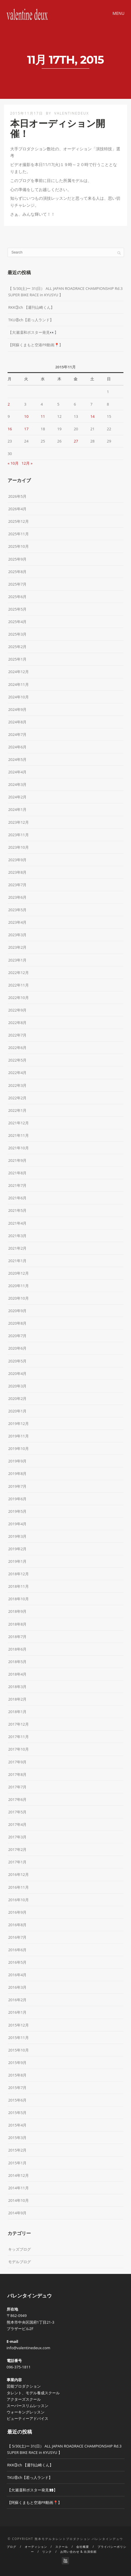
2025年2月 (17, 646)
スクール (61, 2547)
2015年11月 (18, 2037)
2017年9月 (17, 1762)
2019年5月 (17, 1511)
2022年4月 (17, 1072)
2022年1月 (17, 1110)
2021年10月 (18, 1147)
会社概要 (82, 2547)
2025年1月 (17, 659)
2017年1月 (17, 1862)
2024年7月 (17, 734)
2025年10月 (18, 546)
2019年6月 (17, 1498)
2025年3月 (17, 634)
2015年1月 (17, 2162)
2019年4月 (17, 1523)
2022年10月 (18, 997)
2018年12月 (18, 1573)
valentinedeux (71, 113)
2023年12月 (18, 822)
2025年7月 (17, 584)
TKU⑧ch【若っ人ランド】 (31, 319)
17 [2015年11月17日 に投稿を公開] (26, 428)
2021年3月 (17, 1235)
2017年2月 (17, 1849)
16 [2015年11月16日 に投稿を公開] (10, 428)
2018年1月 (17, 1711)
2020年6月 (17, 1348)
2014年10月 (18, 2200)
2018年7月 (17, 1636)
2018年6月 (17, 1649)
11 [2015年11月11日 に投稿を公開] (43, 416)
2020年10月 (18, 1298)
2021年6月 (17, 1197)
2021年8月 (17, 1172)
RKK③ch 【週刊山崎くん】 (31, 307)
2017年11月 (18, 1736)
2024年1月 (17, 809)
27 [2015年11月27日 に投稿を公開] (76, 441)
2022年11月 (18, 985)
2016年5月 (17, 1962)
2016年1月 (17, 2012)
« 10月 (13, 463)
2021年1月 (17, 1260)
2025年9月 (17, 559)
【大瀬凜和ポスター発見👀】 (33, 332)
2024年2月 (17, 797)
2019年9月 (17, 1461)
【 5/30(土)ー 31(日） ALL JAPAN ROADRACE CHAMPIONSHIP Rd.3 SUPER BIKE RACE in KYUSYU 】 (65, 291)
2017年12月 (18, 1724)
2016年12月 (18, 1874)
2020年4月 (17, 1373)
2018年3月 (17, 1686)
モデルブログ (19, 2261)
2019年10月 (18, 1448)
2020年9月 (17, 1310)
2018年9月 (17, 1611)
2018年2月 (17, 1699)
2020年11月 (18, 1285)
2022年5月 (17, 1060)
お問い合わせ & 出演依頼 (78, 2552)
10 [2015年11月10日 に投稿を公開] (26, 416)
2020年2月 (17, 1398)
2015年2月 (17, 2150)
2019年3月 (17, 1536)
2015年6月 (17, 2100)
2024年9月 (17, 709)
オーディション (36, 2547)
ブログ (11, 2547)
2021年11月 (18, 1135)
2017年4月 (17, 1824)
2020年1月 (17, 1411)
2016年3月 (17, 1987)
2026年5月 (17, 496)
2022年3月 (17, 1085)
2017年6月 (17, 1799)
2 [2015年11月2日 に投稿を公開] (9, 404)
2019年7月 (17, 1486)
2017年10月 (18, 1749)
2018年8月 (17, 1624)
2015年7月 (17, 2087)
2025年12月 (18, 521)
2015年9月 (17, 2062)
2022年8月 (17, 1022)
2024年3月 (17, 784)
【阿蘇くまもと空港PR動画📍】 (35, 344)
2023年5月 (17, 909)
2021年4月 (17, 1223)
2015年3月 (17, 2137)
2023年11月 (18, 834)
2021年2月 (17, 1248)
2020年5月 (17, 1361)
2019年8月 (17, 1473)
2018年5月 (17, 1661)
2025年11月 (18, 533)
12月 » (27, 463)
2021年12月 (18, 1122)
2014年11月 (18, 2187)
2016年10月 (18, 1899)
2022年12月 (18, 972)
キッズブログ (19, 2249)
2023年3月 (17, 934)
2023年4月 (17, 922)
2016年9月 (17, 1912)
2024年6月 (17, 747)
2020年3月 (17, 1386)
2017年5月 (17, 1812)
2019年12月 (18, 1423)
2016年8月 (17, 1924)
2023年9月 (17, 859)
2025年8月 (17, 571)
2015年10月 (18, 2050)
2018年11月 (18, 1586)
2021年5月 (17, 1210)
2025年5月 (17, 609)
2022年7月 (17, 1035)
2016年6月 (17, 1949)
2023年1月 (17, 960)
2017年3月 (17, 1837)
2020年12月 (18, 1273)
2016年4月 (17, 1974)
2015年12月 (18, 2025)
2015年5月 (17, 2112)
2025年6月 (17, 596)
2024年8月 (17, 722)
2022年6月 (17, 1047)
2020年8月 (17, 1323)
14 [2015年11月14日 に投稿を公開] (92, 416)
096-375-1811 (19, 2367)
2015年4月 (17, 2125)
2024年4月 (17, 772)
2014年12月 (18, 2175)
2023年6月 (17, 897)
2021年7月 (17, 1185)
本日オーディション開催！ (57, 128)
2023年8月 (17, 872)
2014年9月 (17, 2212)
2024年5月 (17, 759)
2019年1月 (17, 1561)
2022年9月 (17, 1010)
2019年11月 (18, 1436)
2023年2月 (17, 947)
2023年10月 (18, 847)
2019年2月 (17, 1548)
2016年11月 (18, 1887)
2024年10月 (18, 697)
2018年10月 (18, 1598)
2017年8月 (17, 1774)
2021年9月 (17, 1160)
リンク (47, 2552)
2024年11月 (18, 684)
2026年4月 (17, 508)
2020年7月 (17, 1335)
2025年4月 (17, 621)
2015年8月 (17, 2075)
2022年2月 (17, 1097)
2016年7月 (17, 1937)
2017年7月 (17, 1787)
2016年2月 (17, 1999)
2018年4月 (17, 1674)
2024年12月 (18, 671)
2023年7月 (17, 884)
